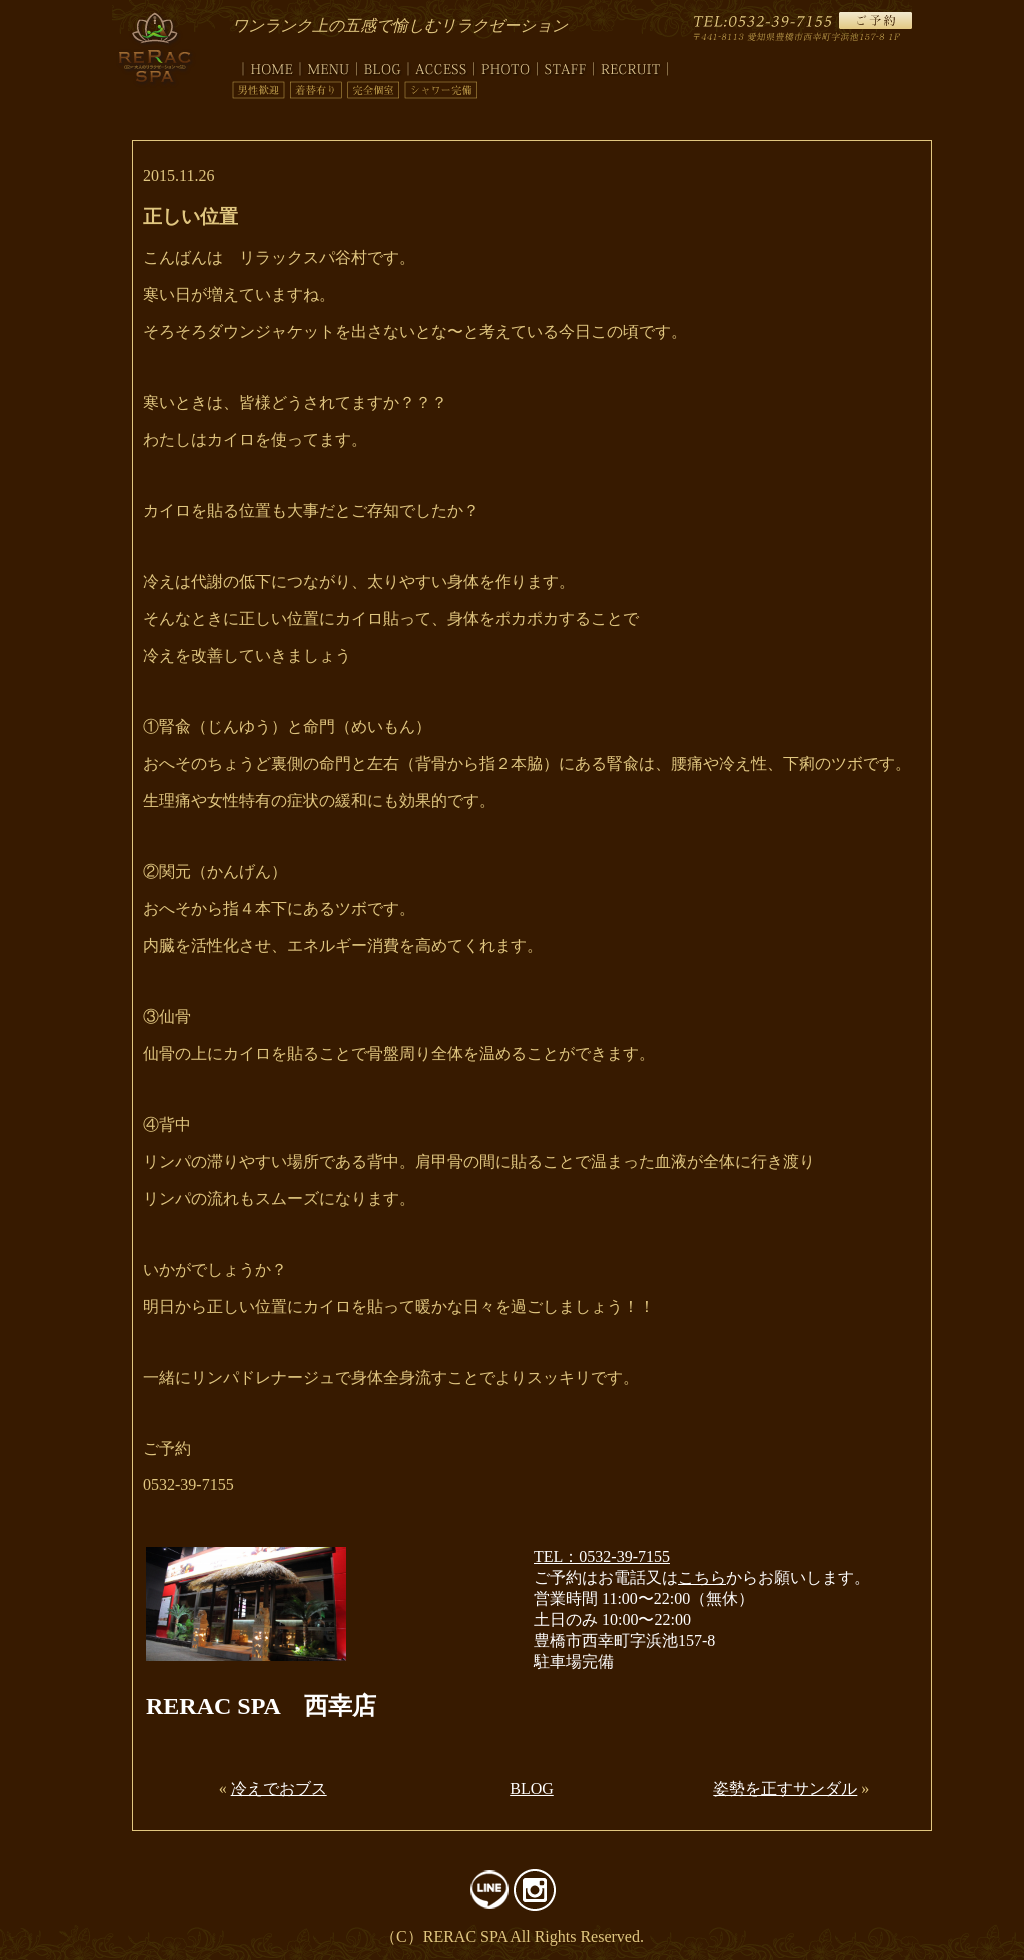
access (441, 65)
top (266, 65)
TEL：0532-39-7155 (602, 1556)
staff (566, 65)
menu (328, 65)
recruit (631, 65)
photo (506, 65)
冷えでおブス (279, 1788)
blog (382, 65)
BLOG (532, 1788)
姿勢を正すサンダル (785, 1788)
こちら (702, 1577)
